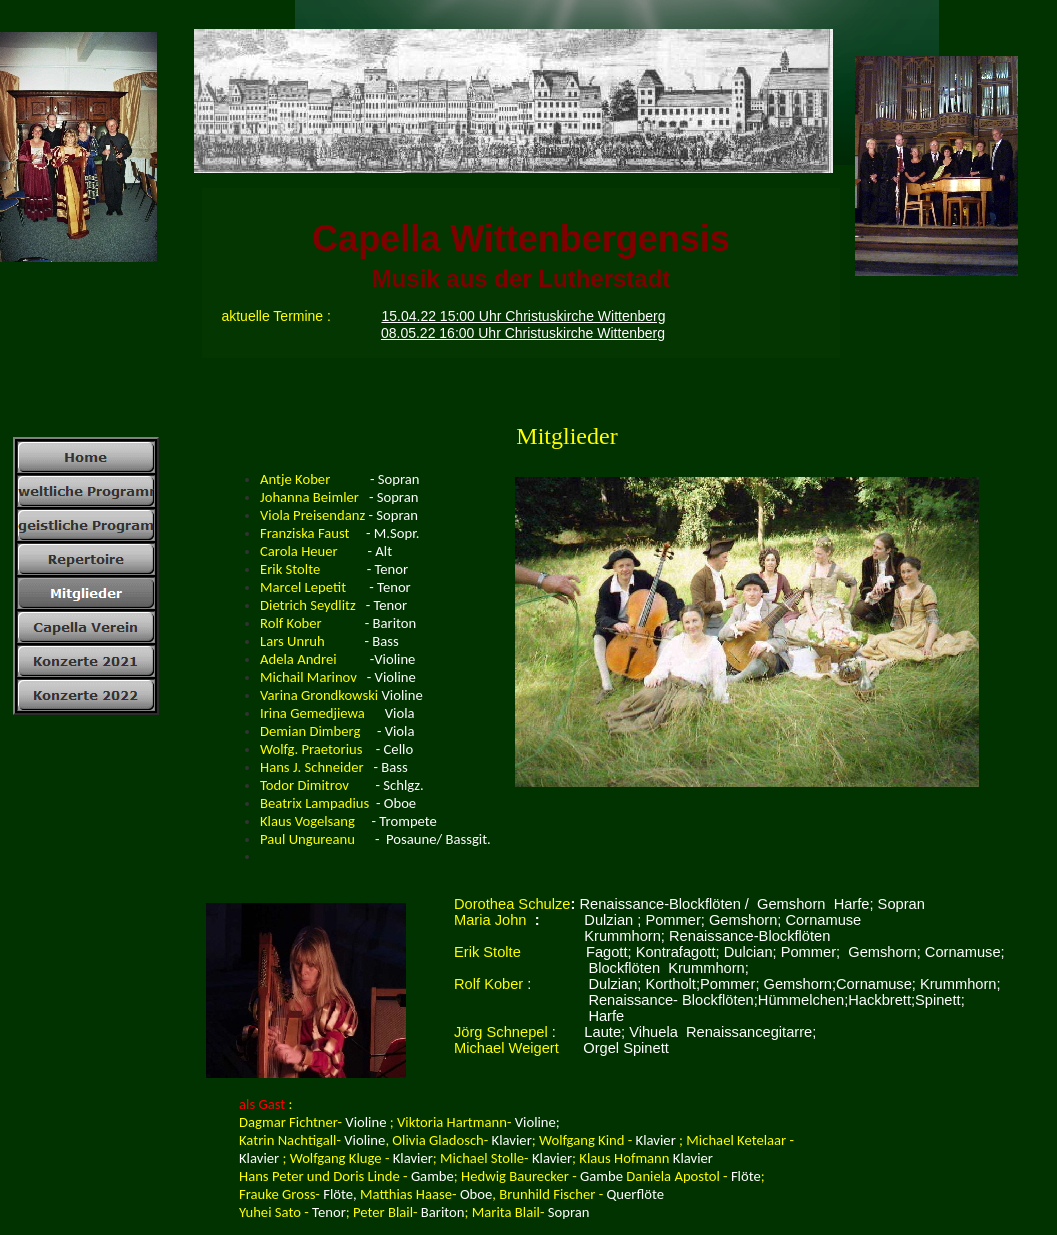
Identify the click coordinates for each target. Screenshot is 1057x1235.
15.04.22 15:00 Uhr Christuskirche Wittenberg (523, 316)
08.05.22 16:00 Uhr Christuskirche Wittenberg (523, 333)
